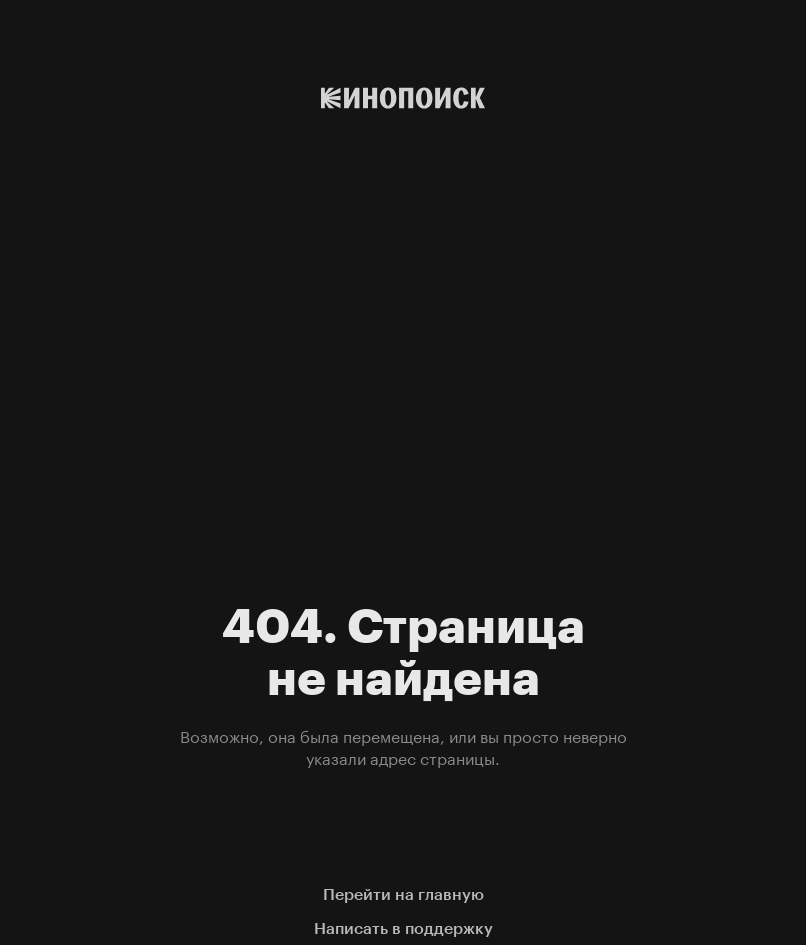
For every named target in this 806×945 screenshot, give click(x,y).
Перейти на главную (403, 894)
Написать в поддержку (403, 928)
